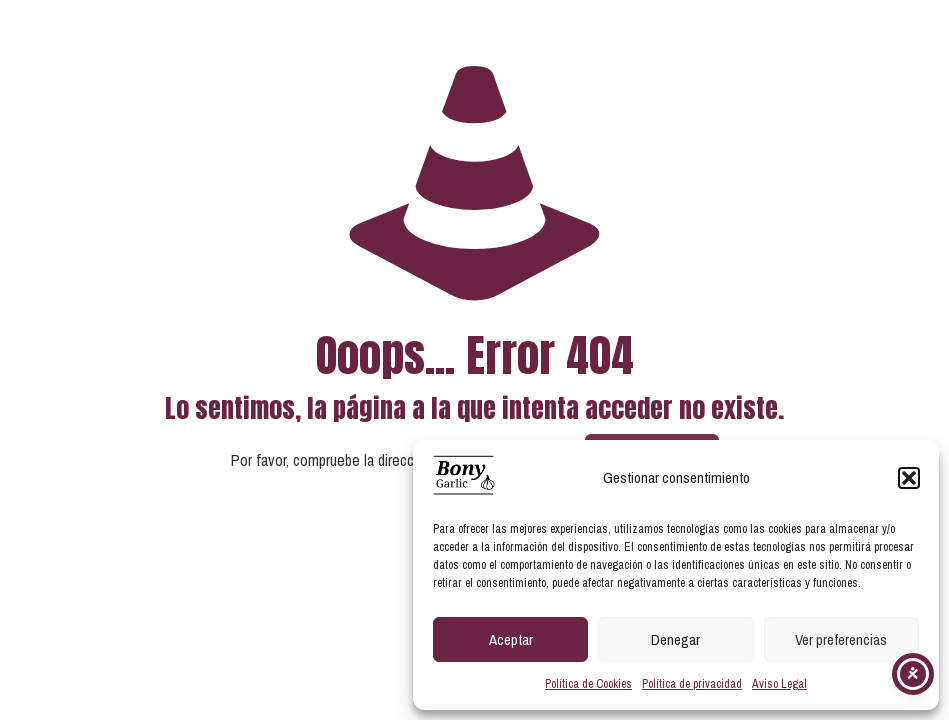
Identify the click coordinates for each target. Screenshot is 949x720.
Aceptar (511, 639)
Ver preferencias (841, 639)
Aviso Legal (779, 684)
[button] (909, 478)
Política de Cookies (588, 684)
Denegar (675, 639)
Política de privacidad (692, 684)
